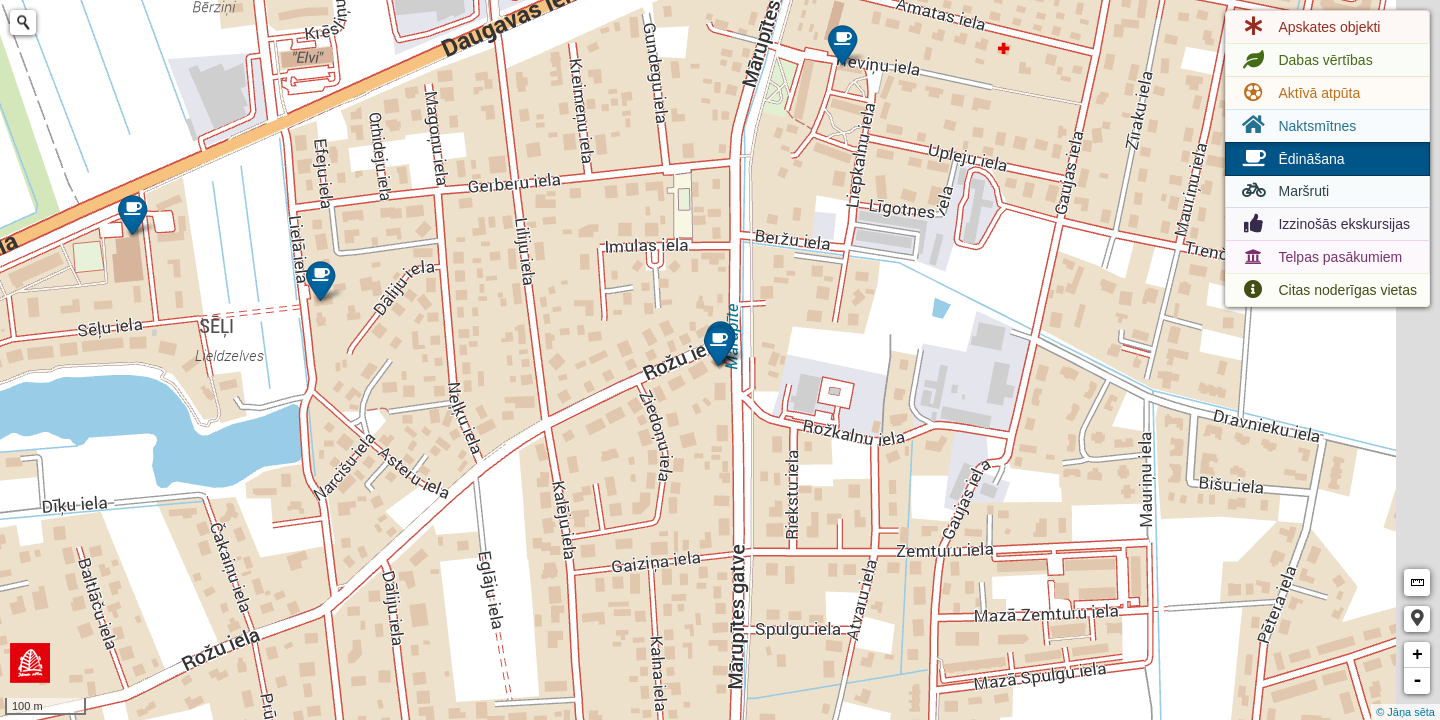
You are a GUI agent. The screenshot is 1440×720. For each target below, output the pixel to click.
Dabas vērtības (1305, 60)
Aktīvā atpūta (1299, 93)
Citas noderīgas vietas (1327, 290)
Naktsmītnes (1297, 125)
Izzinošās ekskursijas (1324, 224)
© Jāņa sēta (1405, 712)
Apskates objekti (1309, 27)
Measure (1417, 582)
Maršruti (1283, 191)
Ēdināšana (1291, 159)
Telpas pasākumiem (1320, 257)
